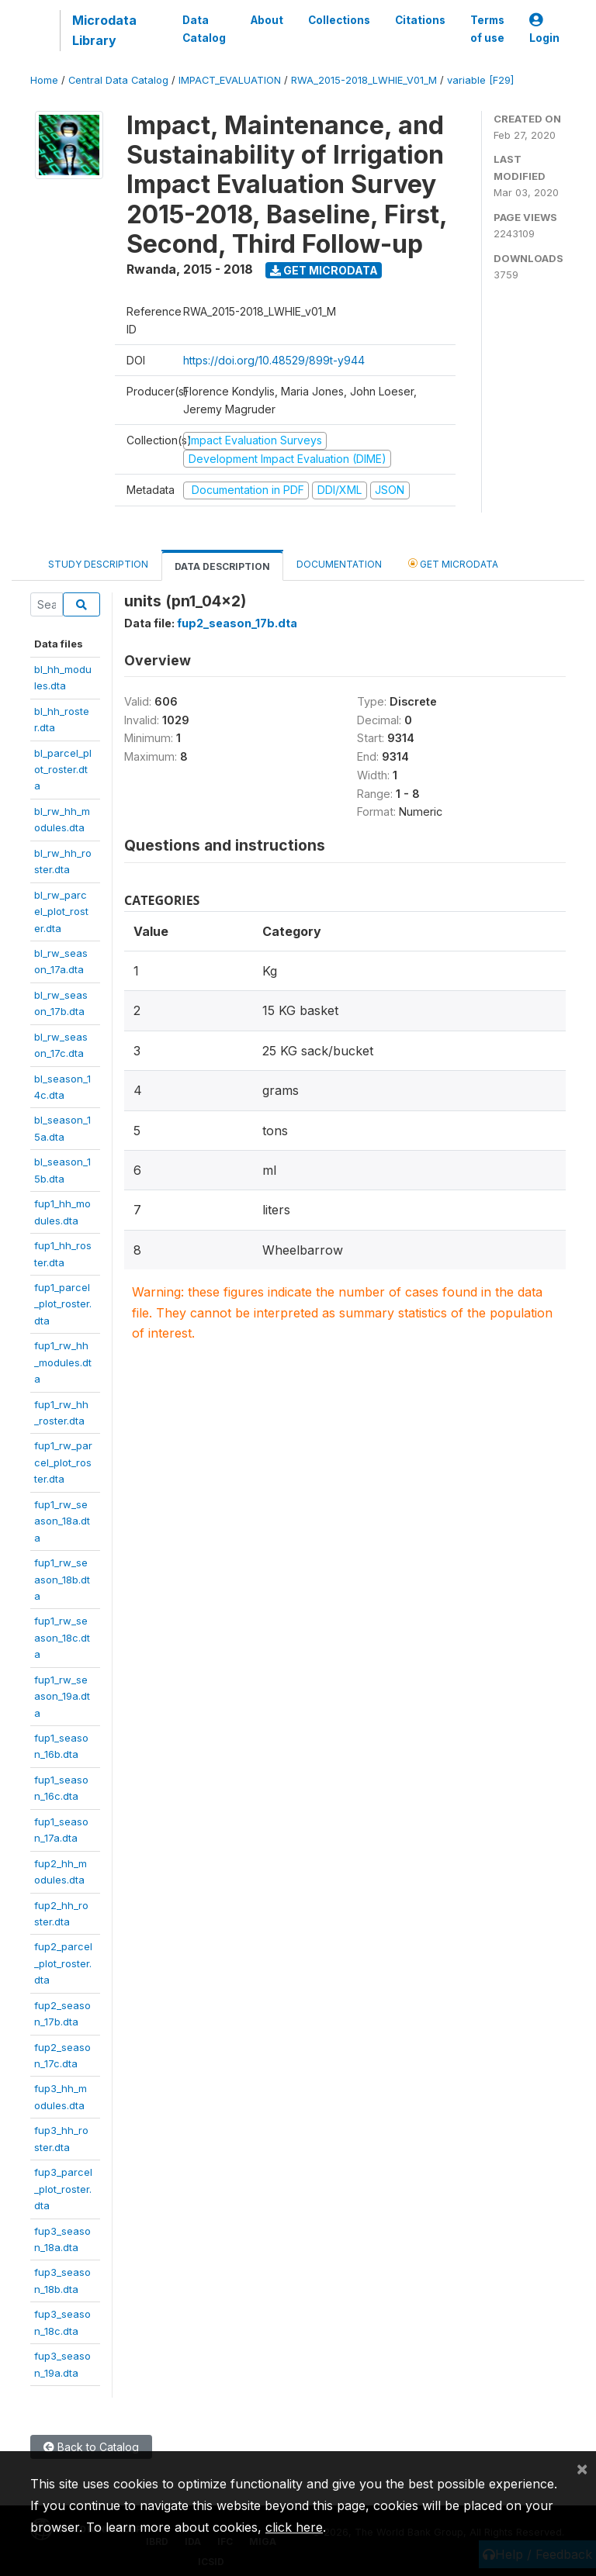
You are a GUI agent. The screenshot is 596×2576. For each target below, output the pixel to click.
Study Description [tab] (98, 564)
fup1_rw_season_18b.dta (62, 1579)
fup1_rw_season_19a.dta (62, 1696)
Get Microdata (324, 270)
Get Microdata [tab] (453, 563)
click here (294, 2527)
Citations (420, 20)
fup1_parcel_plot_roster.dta (63, 1304)
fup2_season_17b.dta (237, 623)
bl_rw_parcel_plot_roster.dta (61, 911)
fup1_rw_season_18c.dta (62, 1637)
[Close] (582, 2468)
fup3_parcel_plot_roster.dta (63, 2189)
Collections (339, 20)
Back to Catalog (91, 2446)
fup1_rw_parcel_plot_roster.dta (63, 1462)
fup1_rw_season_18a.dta (62, 1521)
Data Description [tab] (222, 566)
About (267, 20)
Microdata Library (104, 30)
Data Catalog (204, 28)
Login (544, 29)
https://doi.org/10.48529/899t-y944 (274, 360)
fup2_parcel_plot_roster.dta (63, 1963)
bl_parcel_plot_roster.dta (63, 769)
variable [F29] (480, 80)
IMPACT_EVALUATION (229, 80)
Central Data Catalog (118, 80)
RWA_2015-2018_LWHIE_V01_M (364, 80)
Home (44, 80)
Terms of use (487, 28)
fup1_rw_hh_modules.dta (63, 1362)
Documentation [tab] (339, 564)
